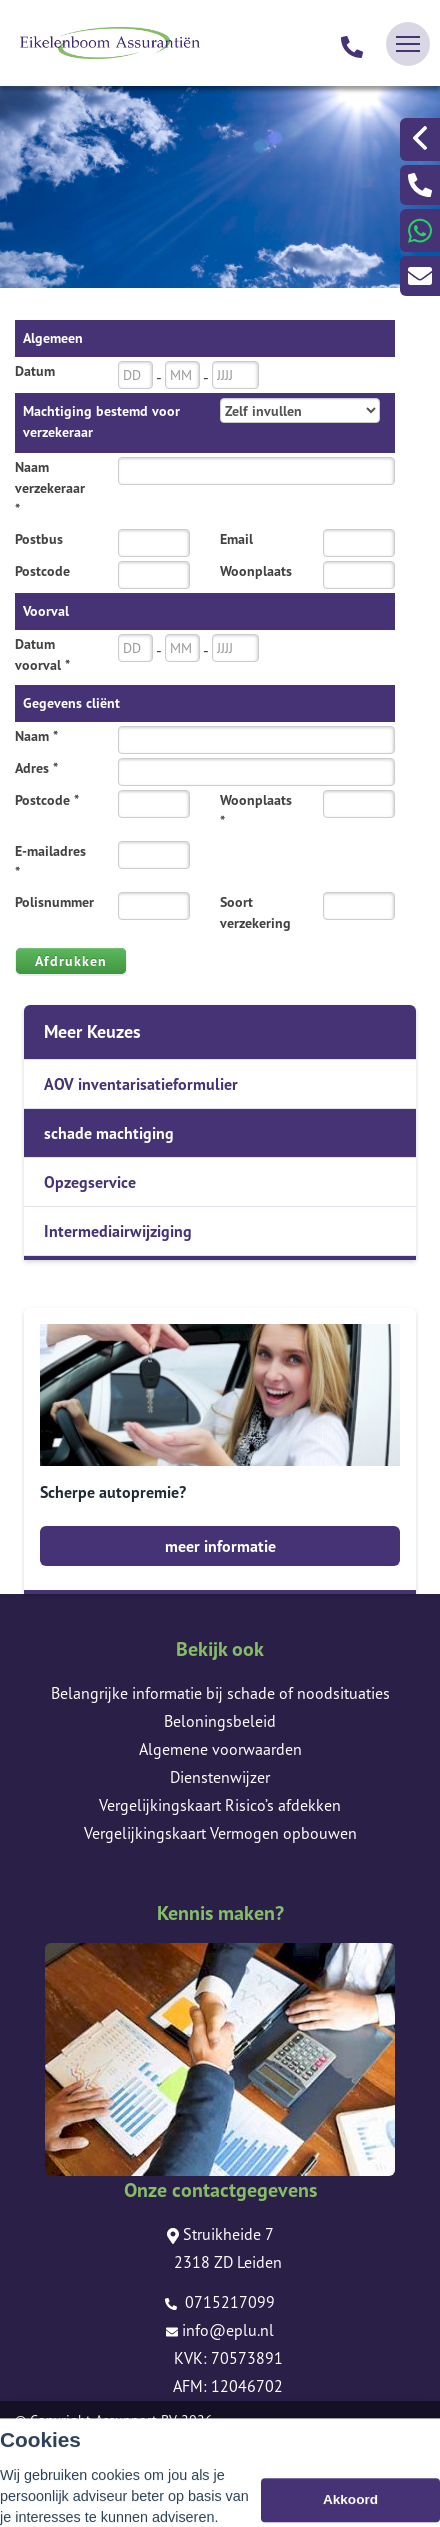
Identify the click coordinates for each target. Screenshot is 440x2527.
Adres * (36, 768)
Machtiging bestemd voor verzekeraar (101, 421)
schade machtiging (109, 1133)
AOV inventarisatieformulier (141, 1084)
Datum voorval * (42, 654)
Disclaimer (46, 2476)
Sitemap (39, 2448)
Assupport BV (136, 2420)
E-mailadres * (50, 861)
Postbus (39, 539)
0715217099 (220, 2302)
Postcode (42, 571)
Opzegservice (90, 1182)
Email (236, 539)
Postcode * (47, 800)
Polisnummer (54, 902)
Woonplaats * (256, 810)
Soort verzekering (255, 912)
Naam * (36, 736)
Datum (35, 371)
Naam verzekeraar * (50, 488)
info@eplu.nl (220, 2330)
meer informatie (220, 1546)
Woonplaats (256, 571)
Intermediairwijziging (118, 1231)
